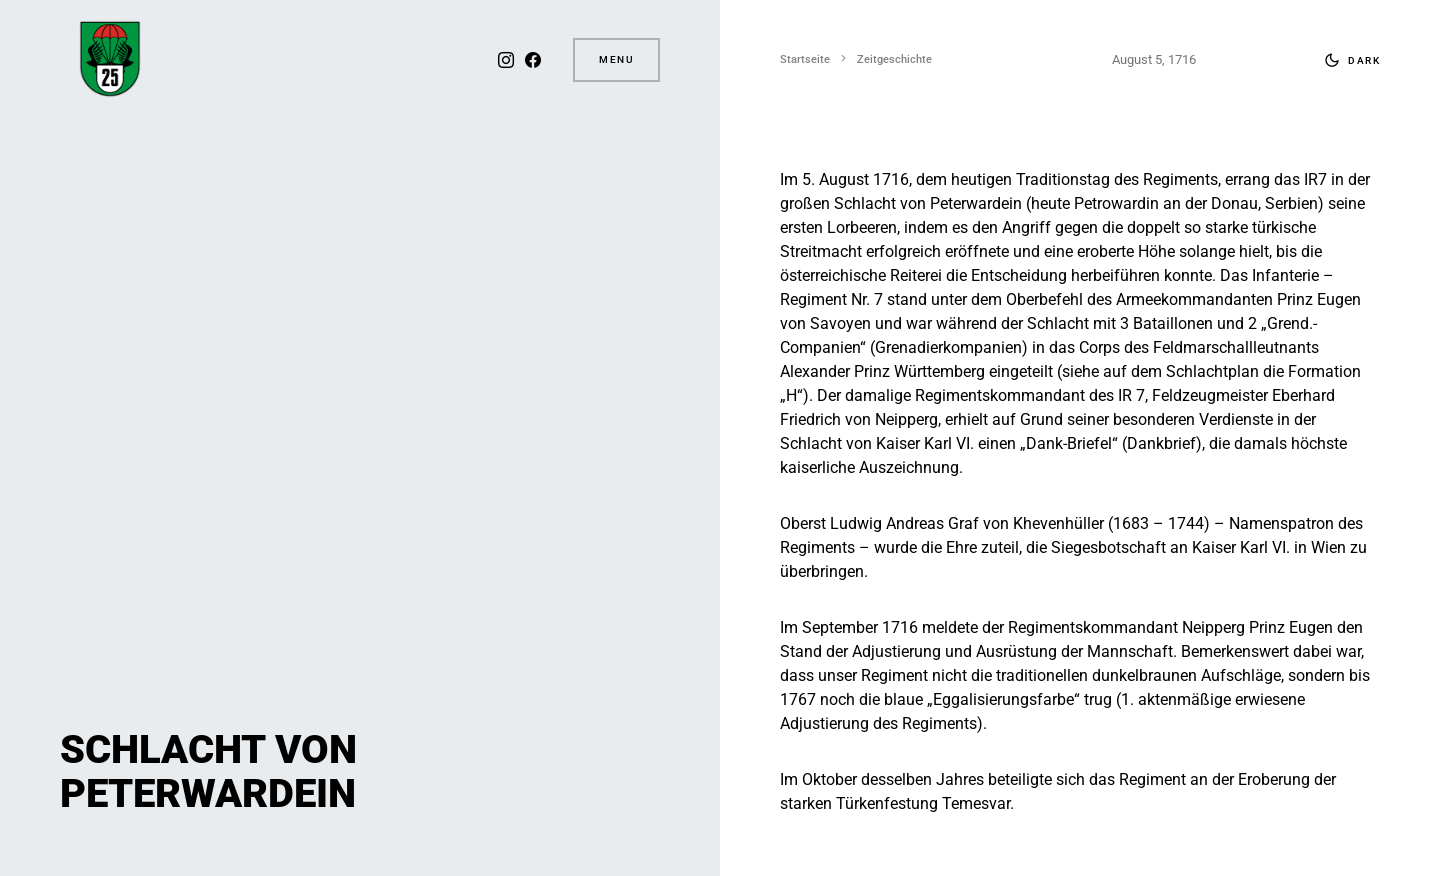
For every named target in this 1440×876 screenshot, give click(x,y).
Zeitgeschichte (894, 59)
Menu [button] (616, 59)
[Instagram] (506, 60)
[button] (1348, 60)
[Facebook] (533, 60)
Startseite (805, 59)
